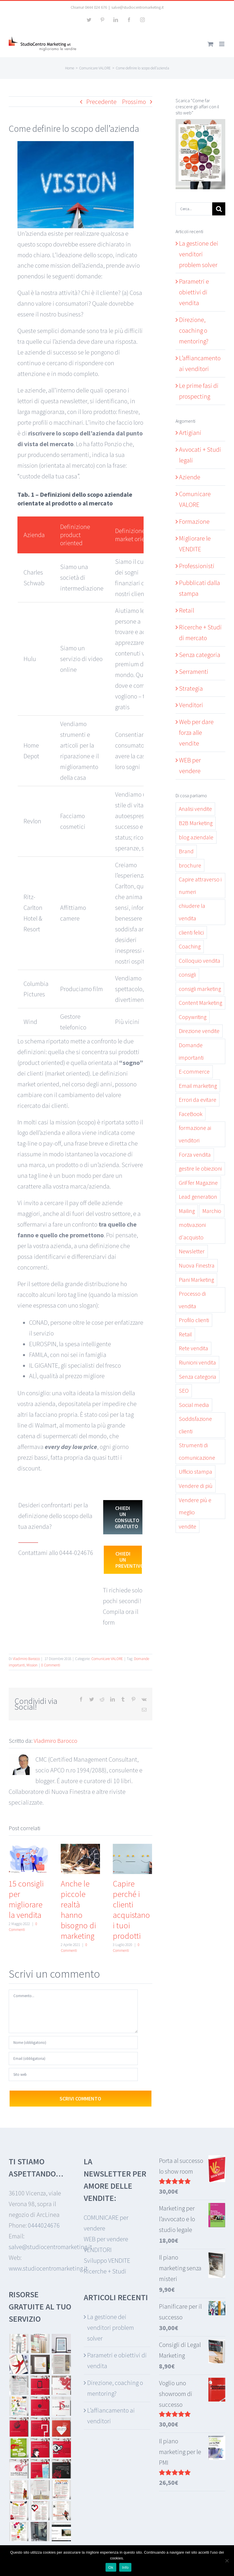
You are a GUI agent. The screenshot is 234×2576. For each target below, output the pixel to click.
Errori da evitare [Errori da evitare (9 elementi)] (197, 1099)
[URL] (73, 2074)
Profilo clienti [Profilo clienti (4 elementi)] (194, 1320)
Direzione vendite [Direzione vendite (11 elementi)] (199, 1030)
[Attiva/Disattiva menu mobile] (222, 44)
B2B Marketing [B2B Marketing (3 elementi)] (195, 823)
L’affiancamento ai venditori (111, 2415)
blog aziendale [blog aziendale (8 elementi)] (196, 837)
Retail (186, 610)
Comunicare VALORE (107, 1658)
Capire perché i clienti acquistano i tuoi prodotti (131, 1909)
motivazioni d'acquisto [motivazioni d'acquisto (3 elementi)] (192, 1231)
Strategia (191, 688)
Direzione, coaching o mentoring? (193, 330)
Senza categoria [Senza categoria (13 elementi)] (197, 1376)
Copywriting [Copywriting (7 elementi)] (192, 1017)
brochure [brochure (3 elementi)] (190, 865)
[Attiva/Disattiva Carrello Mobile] (210, 44)
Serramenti (193, 671)
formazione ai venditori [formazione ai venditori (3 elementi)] (195, 1134)
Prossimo (134, 102)
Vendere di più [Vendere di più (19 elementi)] (195, 1485)
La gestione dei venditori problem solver (198, 254)
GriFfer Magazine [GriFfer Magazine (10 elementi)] (198, 1182)
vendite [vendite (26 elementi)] (187, 1526)
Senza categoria (199, 655)
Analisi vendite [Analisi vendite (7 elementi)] (195, 808)
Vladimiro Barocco (26, 1658)
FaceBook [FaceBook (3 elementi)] (190, 1113)
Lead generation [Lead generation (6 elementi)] (198, 1196)
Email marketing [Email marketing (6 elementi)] (198, 1085)
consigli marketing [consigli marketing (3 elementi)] (200, 988)
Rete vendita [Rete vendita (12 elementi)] (193, 1348)
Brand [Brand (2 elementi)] (186, 851)
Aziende (189, 477)
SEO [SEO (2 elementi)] (184, 1390)
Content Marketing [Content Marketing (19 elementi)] (200, 1002)
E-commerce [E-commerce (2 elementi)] (194, 1071)
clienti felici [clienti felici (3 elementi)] (191, 932)
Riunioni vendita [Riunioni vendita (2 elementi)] (197, 1362)
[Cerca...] (194, 208)
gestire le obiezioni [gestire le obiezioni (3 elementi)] (200, 1168)
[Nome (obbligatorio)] (73, 2042)
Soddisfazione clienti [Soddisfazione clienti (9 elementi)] (195, 1425)
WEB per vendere (190, 765)
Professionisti (197, 566)
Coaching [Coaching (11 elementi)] (190, 946)
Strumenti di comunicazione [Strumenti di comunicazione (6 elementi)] (197, 1451)
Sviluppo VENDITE (107, 2260)
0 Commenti (50, 1665)
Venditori (191, 705)
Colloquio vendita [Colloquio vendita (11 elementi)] (199, 960)
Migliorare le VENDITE (195, 543)
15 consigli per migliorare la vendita (26, 1899)
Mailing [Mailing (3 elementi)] (187, 1210)
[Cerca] (218, 208)
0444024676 (44, 2225)
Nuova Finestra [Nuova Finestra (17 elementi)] (197, 1265)
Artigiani (190, 433)
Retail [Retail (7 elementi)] (185, 1334)
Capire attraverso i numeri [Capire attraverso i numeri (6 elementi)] (200, 885)
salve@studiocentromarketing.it (137, 7)
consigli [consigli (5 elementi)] (187, 974)
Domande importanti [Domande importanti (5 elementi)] (191, 1051)
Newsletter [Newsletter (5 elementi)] (192, 1251)
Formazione (194, 521)
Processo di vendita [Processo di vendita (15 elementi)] (192, 1300)
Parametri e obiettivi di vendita (194, 292)
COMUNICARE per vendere (106, 2222)
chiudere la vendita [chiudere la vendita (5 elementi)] (192, 912)
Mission (31, 1665)
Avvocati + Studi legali (200, 454)
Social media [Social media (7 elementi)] (194, 1404)
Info (125, 2567)
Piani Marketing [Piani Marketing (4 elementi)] (196, 1279)
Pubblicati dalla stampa (199, 588)
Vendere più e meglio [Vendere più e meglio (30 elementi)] (195, 1506)
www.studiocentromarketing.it (48, 2268)
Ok (110, 2567)
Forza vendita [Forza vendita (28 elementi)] (195, 1154)
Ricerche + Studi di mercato (200, 632)
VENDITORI (98, 2250)
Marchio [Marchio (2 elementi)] (211, 1210)
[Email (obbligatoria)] (73, 2058)
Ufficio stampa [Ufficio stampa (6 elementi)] (195, 1471)
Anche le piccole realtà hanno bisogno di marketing (78, 1909)
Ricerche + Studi (105, 2271)
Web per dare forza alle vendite (196, 732)
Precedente (101, 102)
